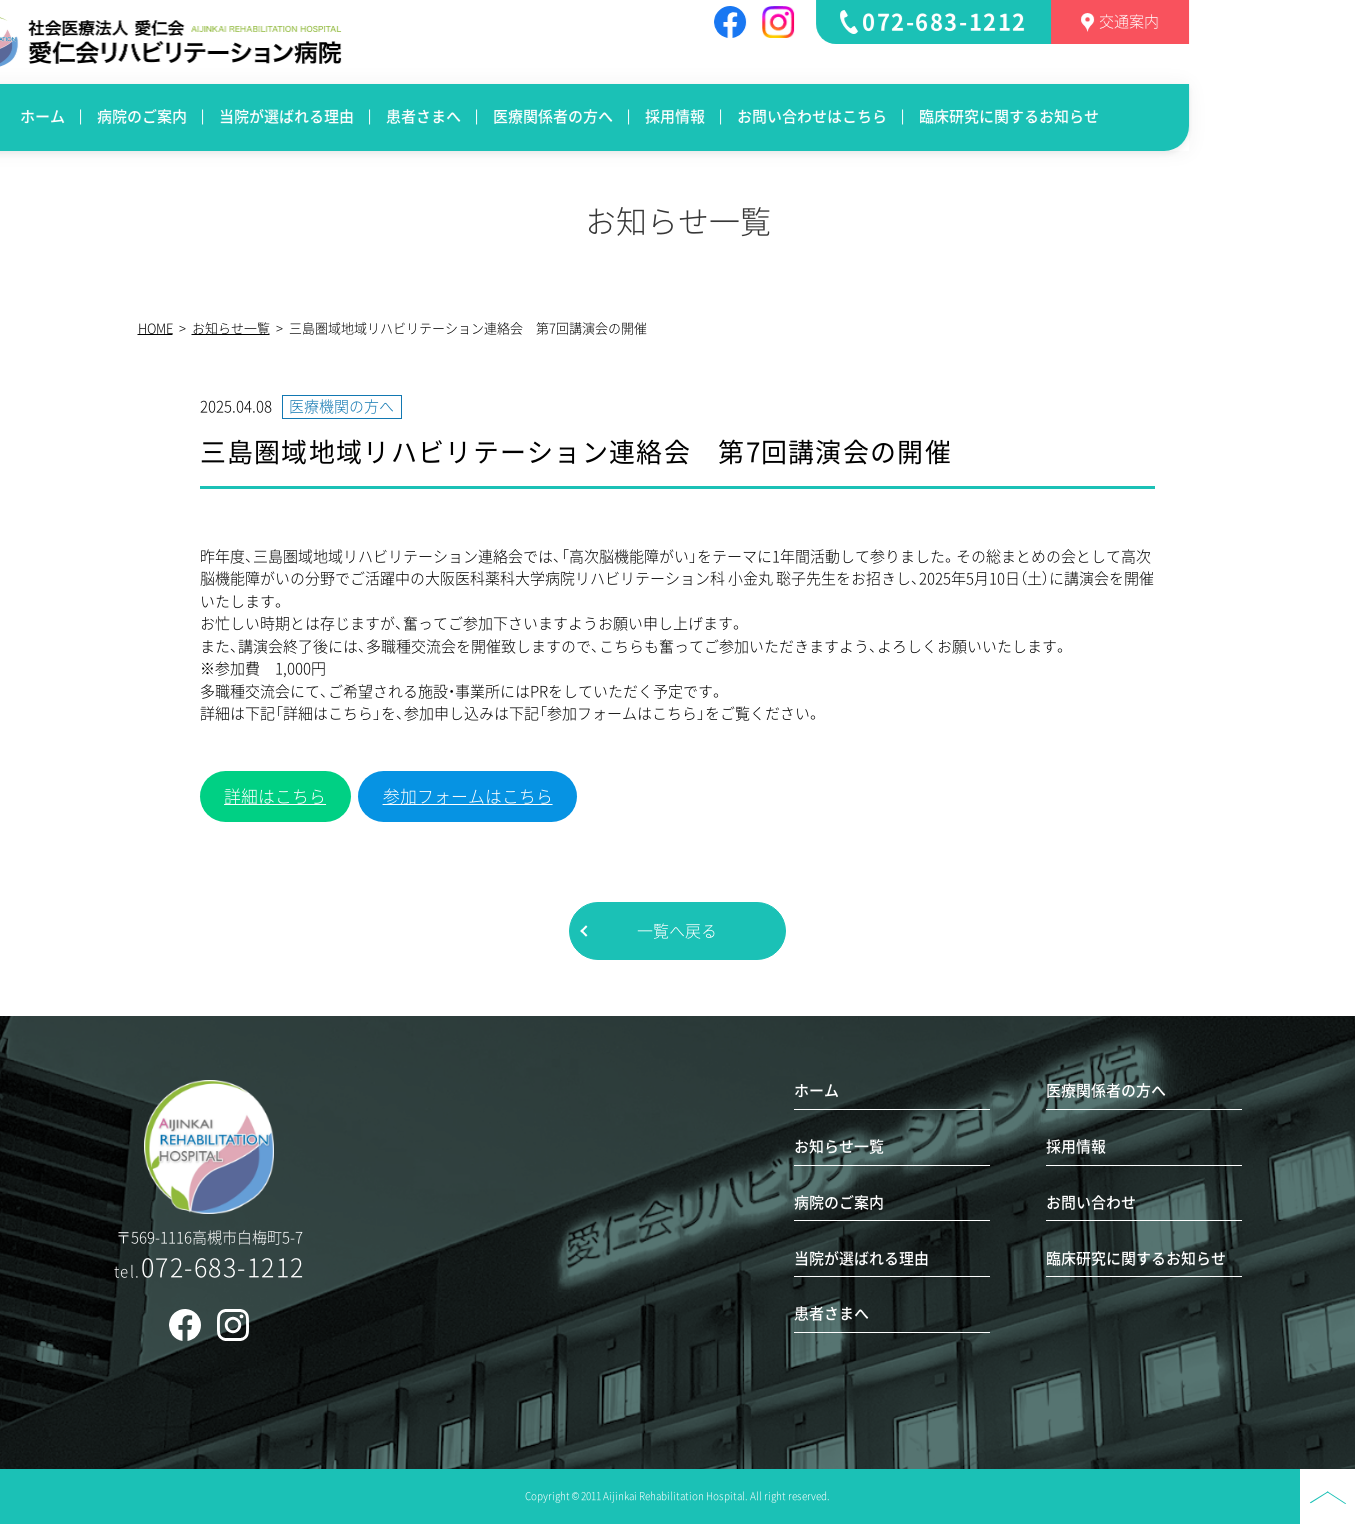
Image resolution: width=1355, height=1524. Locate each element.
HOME (155, 328)
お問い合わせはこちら (930, 116)
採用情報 (793, 116)
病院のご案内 (260, 116)
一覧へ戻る (677, 931)
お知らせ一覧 (231, 328)
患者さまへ (541, 116)
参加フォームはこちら (468, 796)
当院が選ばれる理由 (404, 116)
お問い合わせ (1091, 1202)
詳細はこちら (275, 796)
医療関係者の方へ (671, 116)
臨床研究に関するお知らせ (1127, 116)
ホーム (160, 116)
